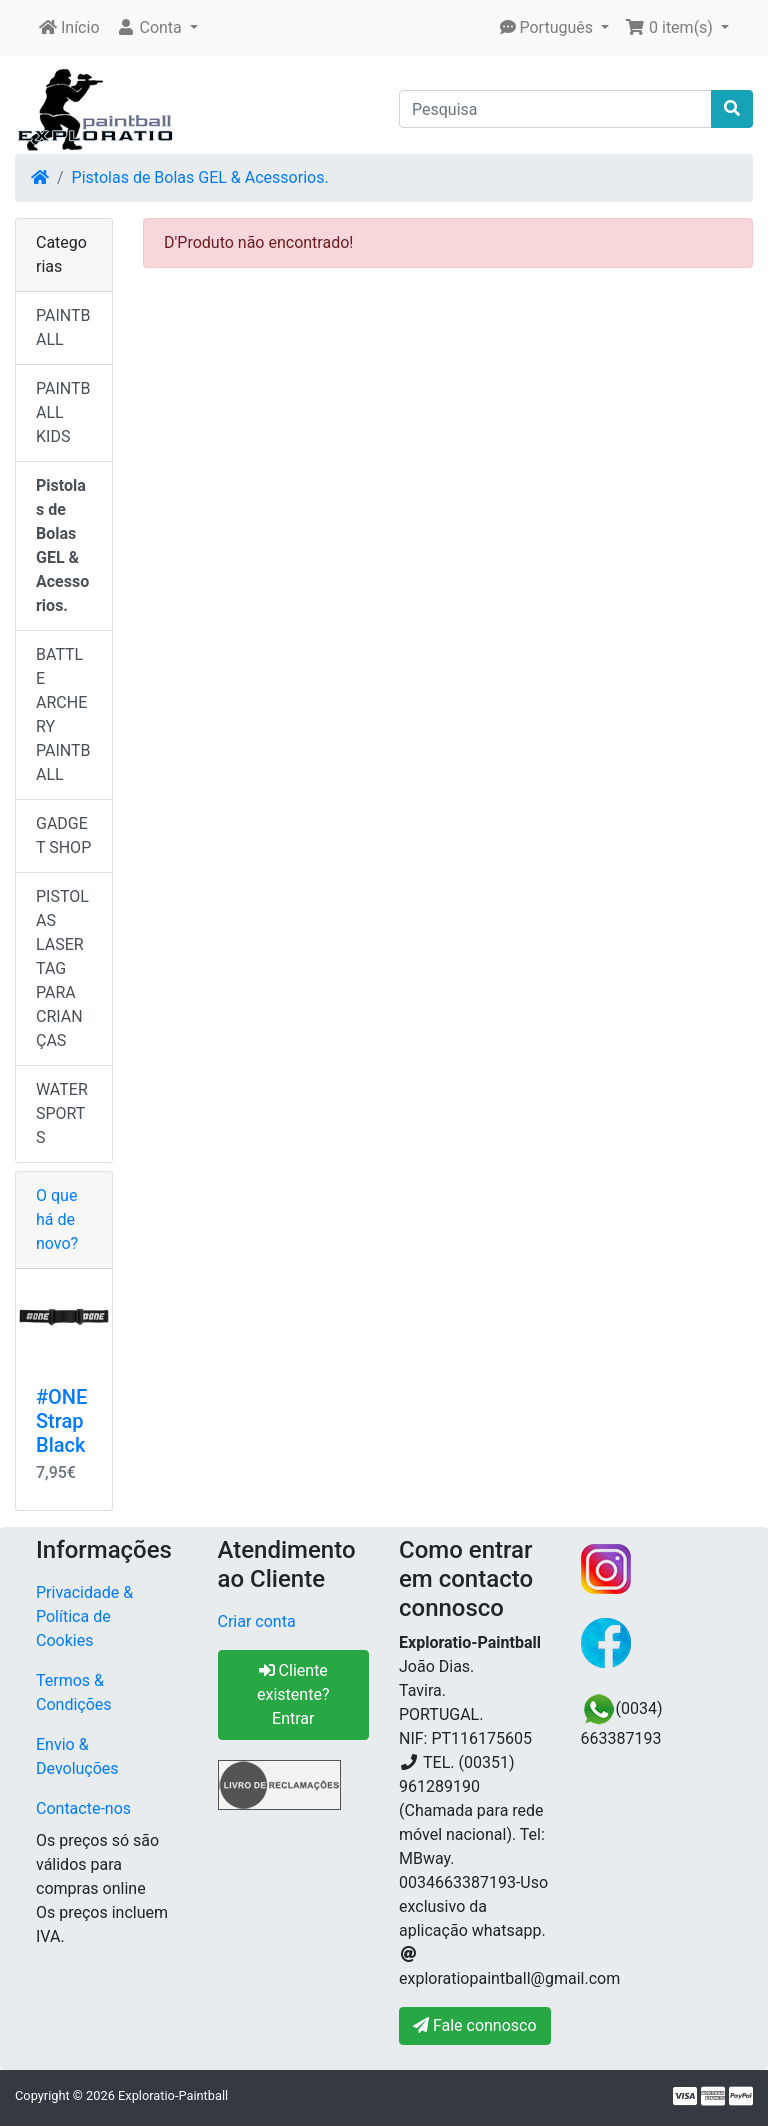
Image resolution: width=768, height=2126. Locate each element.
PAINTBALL (63, 327)
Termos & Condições (74, 1692)
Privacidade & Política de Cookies (84, 1616)
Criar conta (257, 1621)
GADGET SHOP (63, 835)
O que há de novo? (57, 1219)
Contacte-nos (83, 1808)
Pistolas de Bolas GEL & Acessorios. (200, 177)
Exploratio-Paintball (173, 2095)
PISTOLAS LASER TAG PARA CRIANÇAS (62, 968)
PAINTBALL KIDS (63, 412)
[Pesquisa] (555, 109)
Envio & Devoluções (77, 1756)
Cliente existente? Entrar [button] (293, 1694)
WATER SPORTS (62, 1113)
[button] (157, 28)
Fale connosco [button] (475, 2025)
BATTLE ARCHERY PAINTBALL (63, 714)
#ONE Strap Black (61, 1421)
